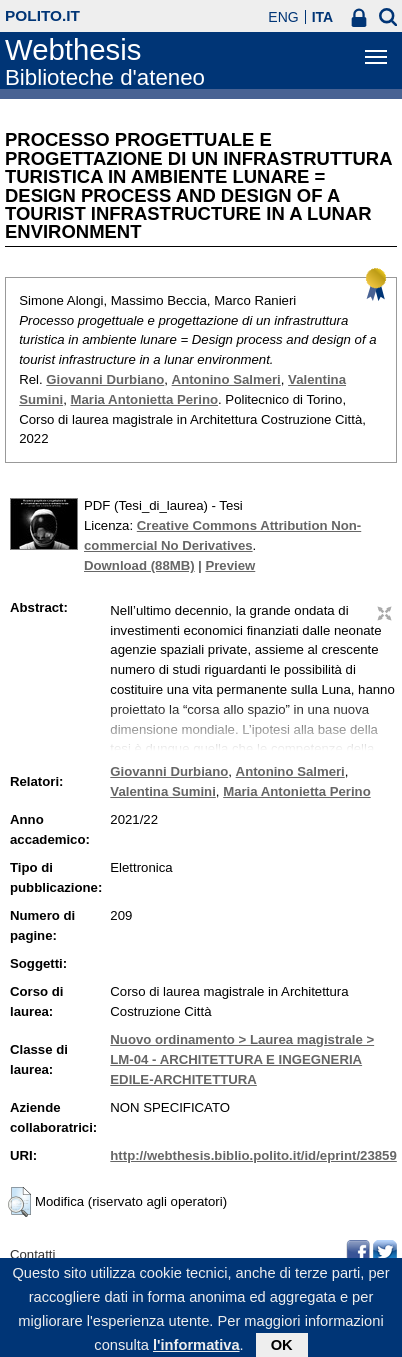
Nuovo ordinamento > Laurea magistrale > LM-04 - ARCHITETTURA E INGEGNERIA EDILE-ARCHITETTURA (242, 1059)
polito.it (42, 15)
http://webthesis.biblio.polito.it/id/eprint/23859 (253, 1155)
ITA (323, 17)
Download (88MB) (139, 565)
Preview (230, 565)
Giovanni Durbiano (105, 379)
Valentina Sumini (163, 791)
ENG (283, 17)
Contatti (32, 1254)
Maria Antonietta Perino (144, 399)
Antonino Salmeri (226, 379)
